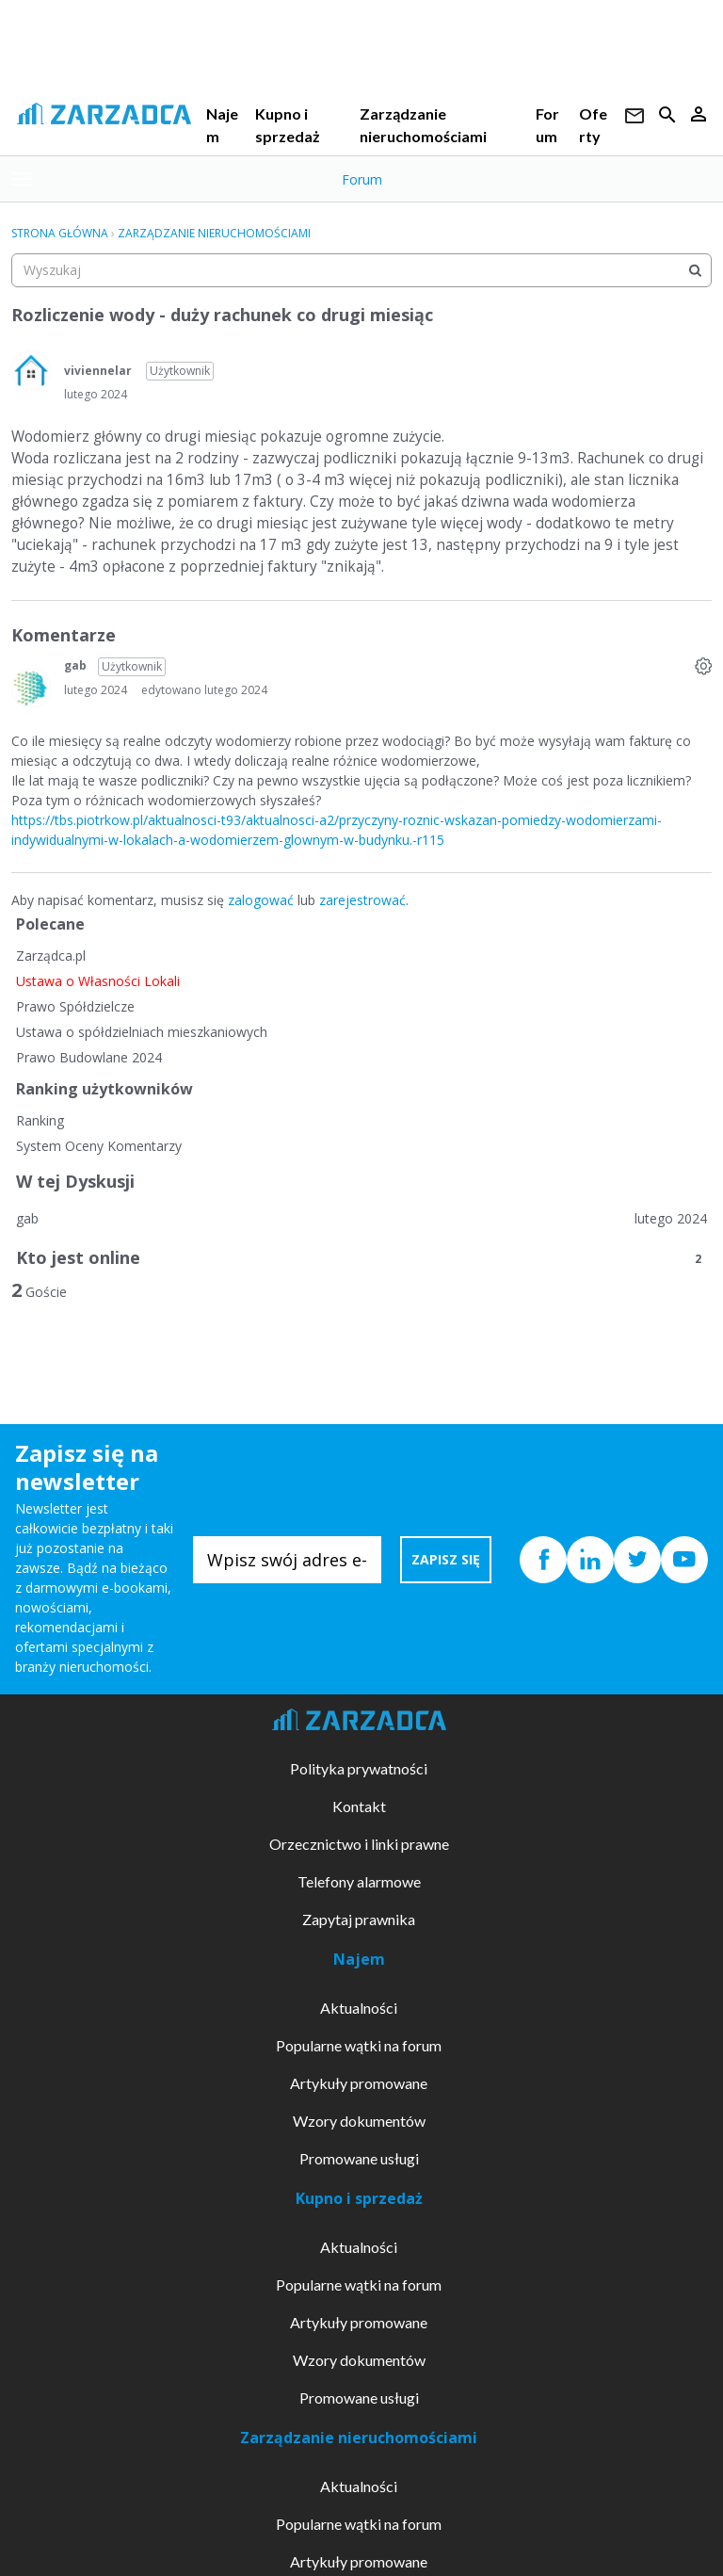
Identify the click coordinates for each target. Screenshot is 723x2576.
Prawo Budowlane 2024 (89, 1057)
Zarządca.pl (51, 955)
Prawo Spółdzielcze (75, 1006)
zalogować (261, 900)
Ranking (40, 1120)
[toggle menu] (21, 179)
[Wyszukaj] (695, 270)
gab (75, 665)
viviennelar (98, 371)
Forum (362, 179)
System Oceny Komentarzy (99, 1146)
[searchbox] (361, 270)
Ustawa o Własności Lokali (98, 981)
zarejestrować (362, 900)
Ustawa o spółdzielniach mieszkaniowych (141, 1032)
